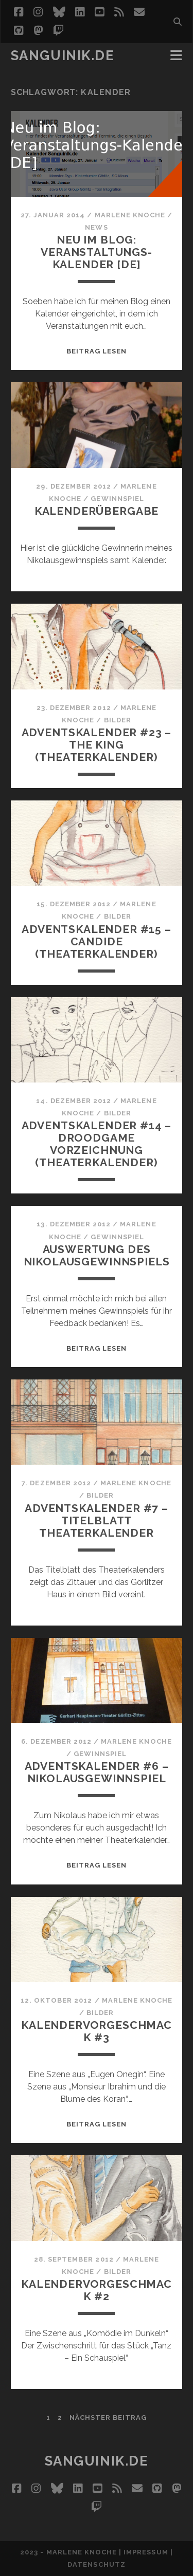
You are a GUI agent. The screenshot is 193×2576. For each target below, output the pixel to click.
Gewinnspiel (117, 498)
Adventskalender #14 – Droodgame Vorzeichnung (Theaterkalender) (97, 1144)
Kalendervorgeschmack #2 (96, 2290)
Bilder (117, 720)
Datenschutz (96, 2564)
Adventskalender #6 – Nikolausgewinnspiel (97, 1772)
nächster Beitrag (108, 2417)
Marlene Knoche (130, 215)
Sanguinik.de (63, 55)
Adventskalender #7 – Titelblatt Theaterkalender (96, 1520)
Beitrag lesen (96, 351)
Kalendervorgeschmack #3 (96, 2031)
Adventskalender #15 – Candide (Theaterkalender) (96, 941)
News (96, 227)
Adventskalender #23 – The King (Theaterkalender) (97, 744)
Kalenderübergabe (96, 511)
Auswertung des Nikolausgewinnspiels (97, 1255)
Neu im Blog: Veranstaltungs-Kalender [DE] (96, 252)
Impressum (146, 2552)
